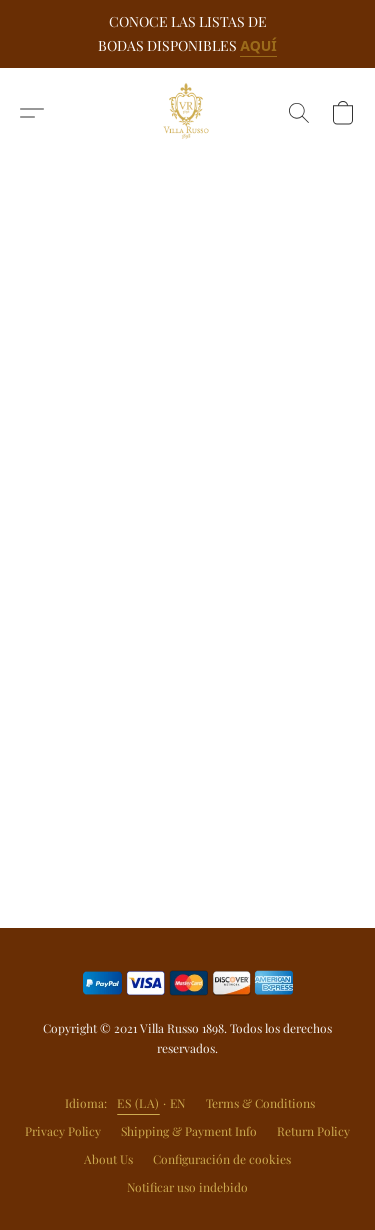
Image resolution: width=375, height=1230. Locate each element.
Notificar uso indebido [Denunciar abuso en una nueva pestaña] (187, 1187)
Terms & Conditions (260, 1103)
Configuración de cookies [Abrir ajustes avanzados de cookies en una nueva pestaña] (222, 1159)
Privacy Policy (63, 1131)
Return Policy (313, 1131)
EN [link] (178, 1103)
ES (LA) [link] (138, 1103)
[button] (188, 113)
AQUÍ (258, 45)
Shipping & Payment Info (189, 1131)
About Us (108, 1159)
